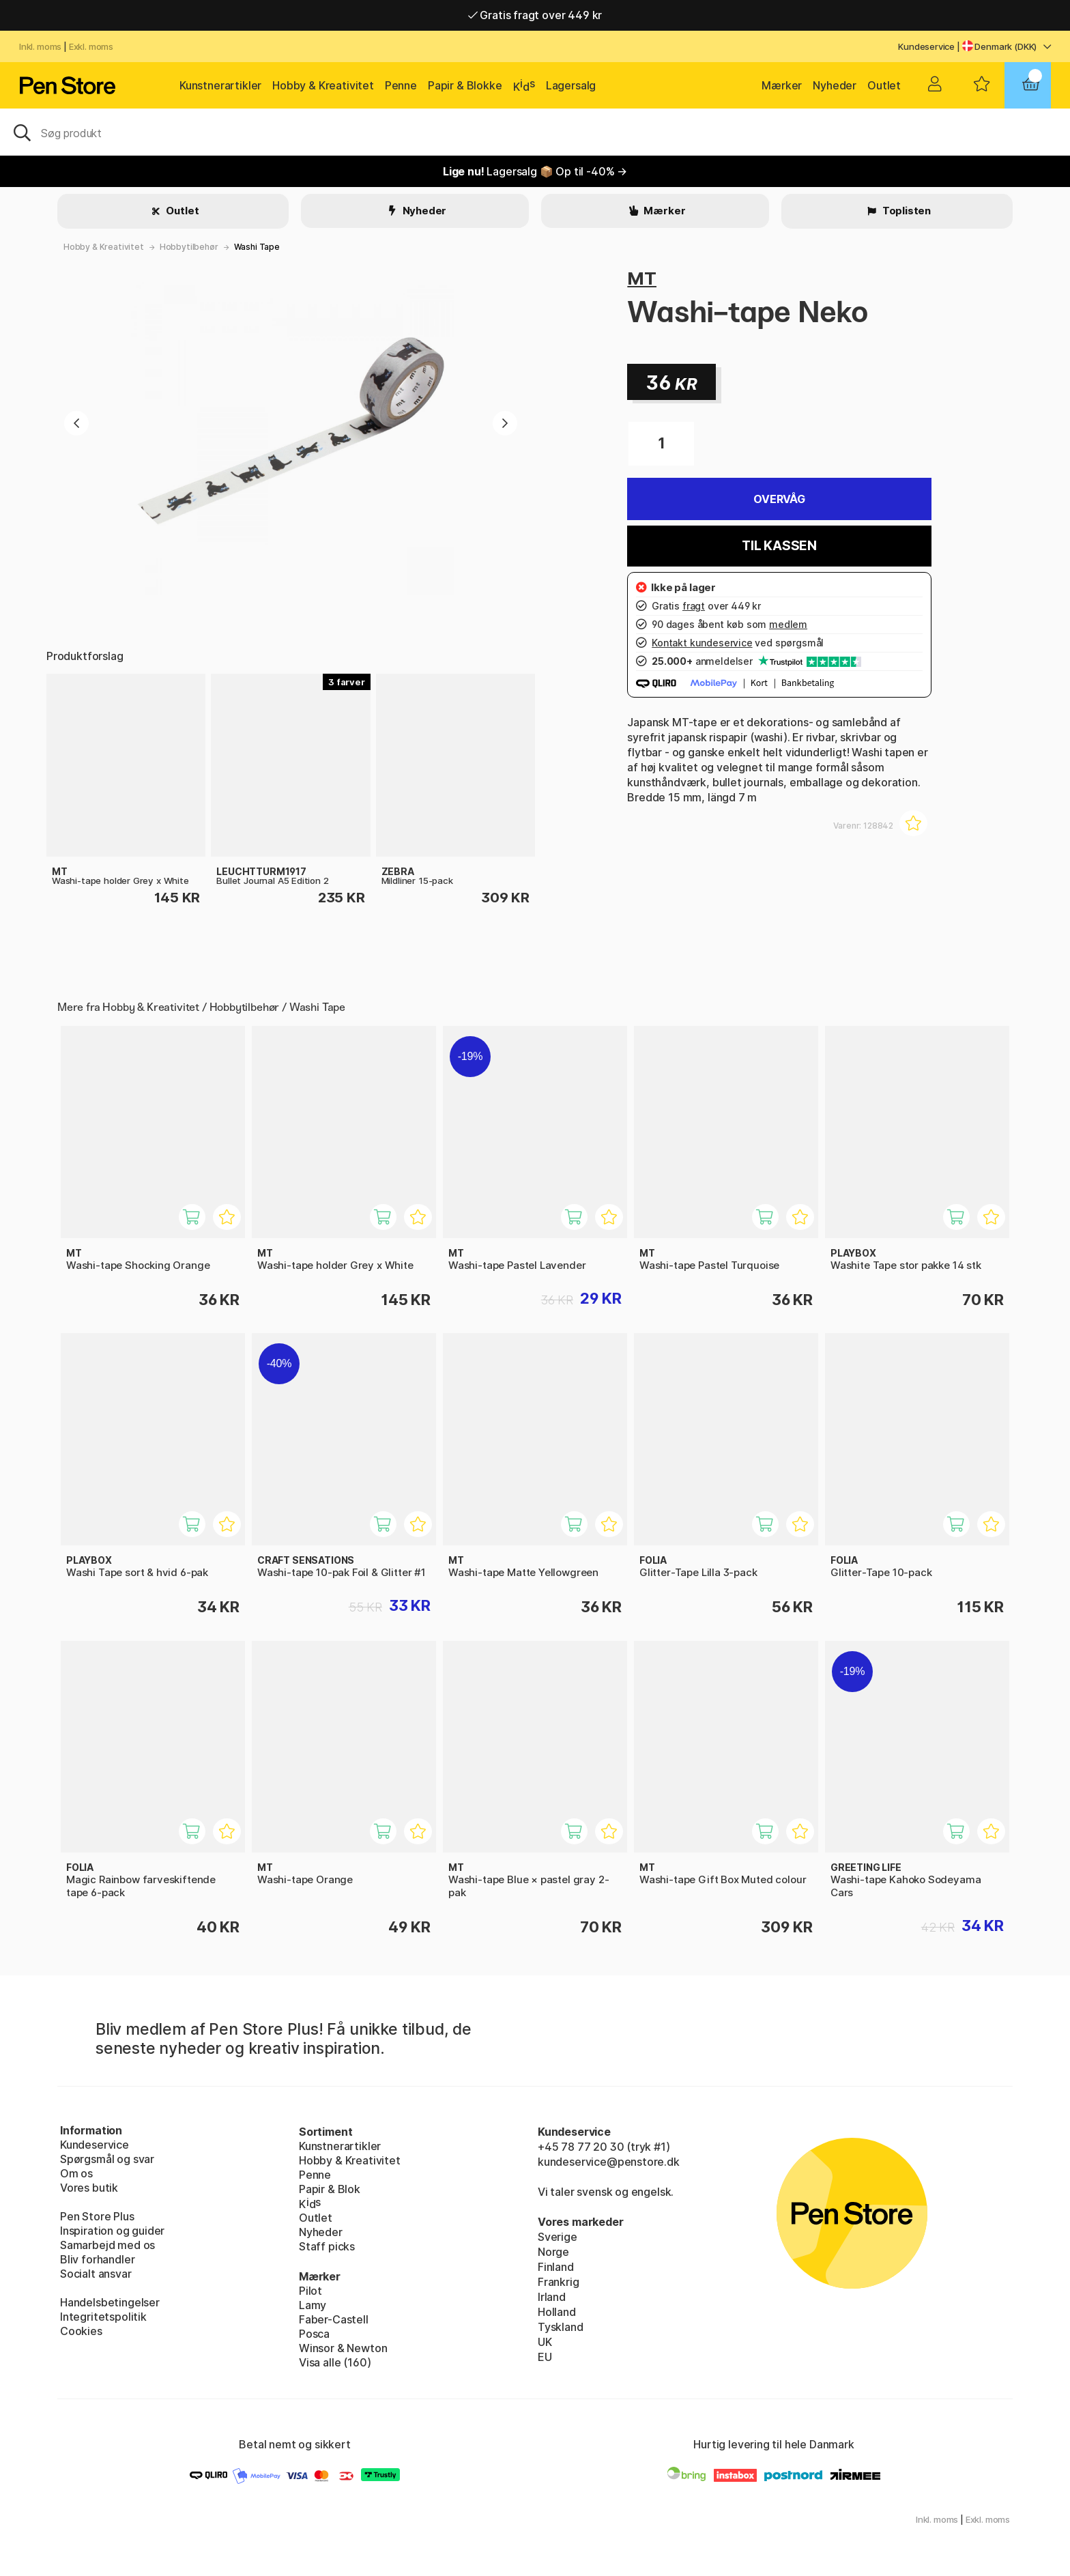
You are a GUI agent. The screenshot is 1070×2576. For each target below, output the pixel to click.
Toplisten (905, 210)
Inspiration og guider (112, 2230)
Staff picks (327, 2246)
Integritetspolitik (103, 2316)
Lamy (312, 2305)
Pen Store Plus (97, 2216)
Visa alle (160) (335, 2362)
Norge (553, 2252)
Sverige (557, 2237)
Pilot (310, 2291)
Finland (556, 2267)
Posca (314, 2334)
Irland (552, 2297)
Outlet (884, 85)
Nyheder (834, 85)
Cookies (81, 2331)
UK (545, 2342)
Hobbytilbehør (189, 247)
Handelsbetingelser (110, 2302)
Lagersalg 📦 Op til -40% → (535, 171)
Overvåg (779, 499)
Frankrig (558, 2282)
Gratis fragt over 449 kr (535, 15)
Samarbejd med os (107, 2245)
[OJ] (535, 132)
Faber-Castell (333, 2319)
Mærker (782, 85)
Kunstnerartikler (220, 85)
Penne (401, 85)
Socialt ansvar (96, 2273)
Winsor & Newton (343, 2348)
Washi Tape (257, 247)
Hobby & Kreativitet (323, 85)
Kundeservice (926, 46)
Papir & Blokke (465, 85)
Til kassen (779, 546)
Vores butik (89, 2187)
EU (545, 2357)
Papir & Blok (329, 2189)
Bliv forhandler (97, 2259)
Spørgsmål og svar (107, 2159)
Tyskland (560, 2327)
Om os (76, 2173)
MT (641, 278)
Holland (557, 2312)
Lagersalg (571, 85)
